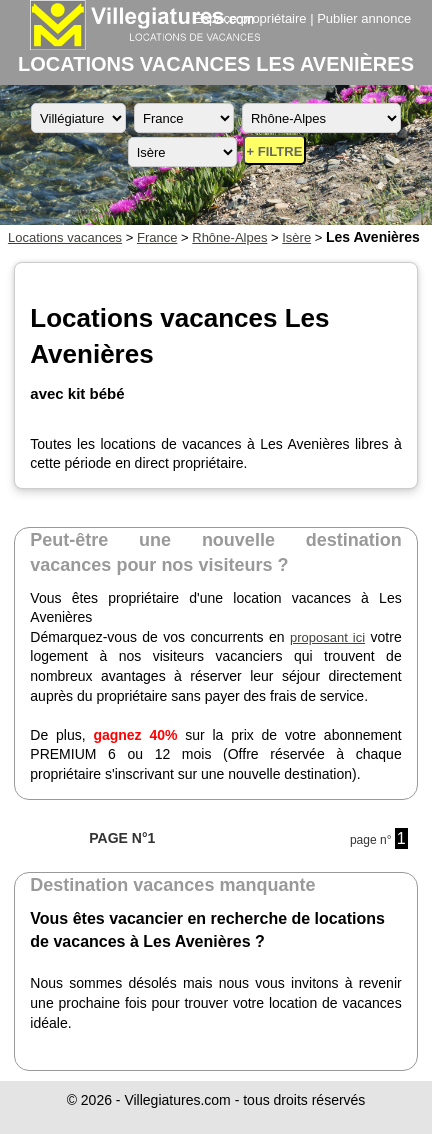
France (157, 237)
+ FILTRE (275, 151)
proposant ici (327, 637)
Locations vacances (65, 237)
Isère (296, 237)
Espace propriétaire (250, 18)
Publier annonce (364, 18)
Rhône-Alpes (229, 237)
